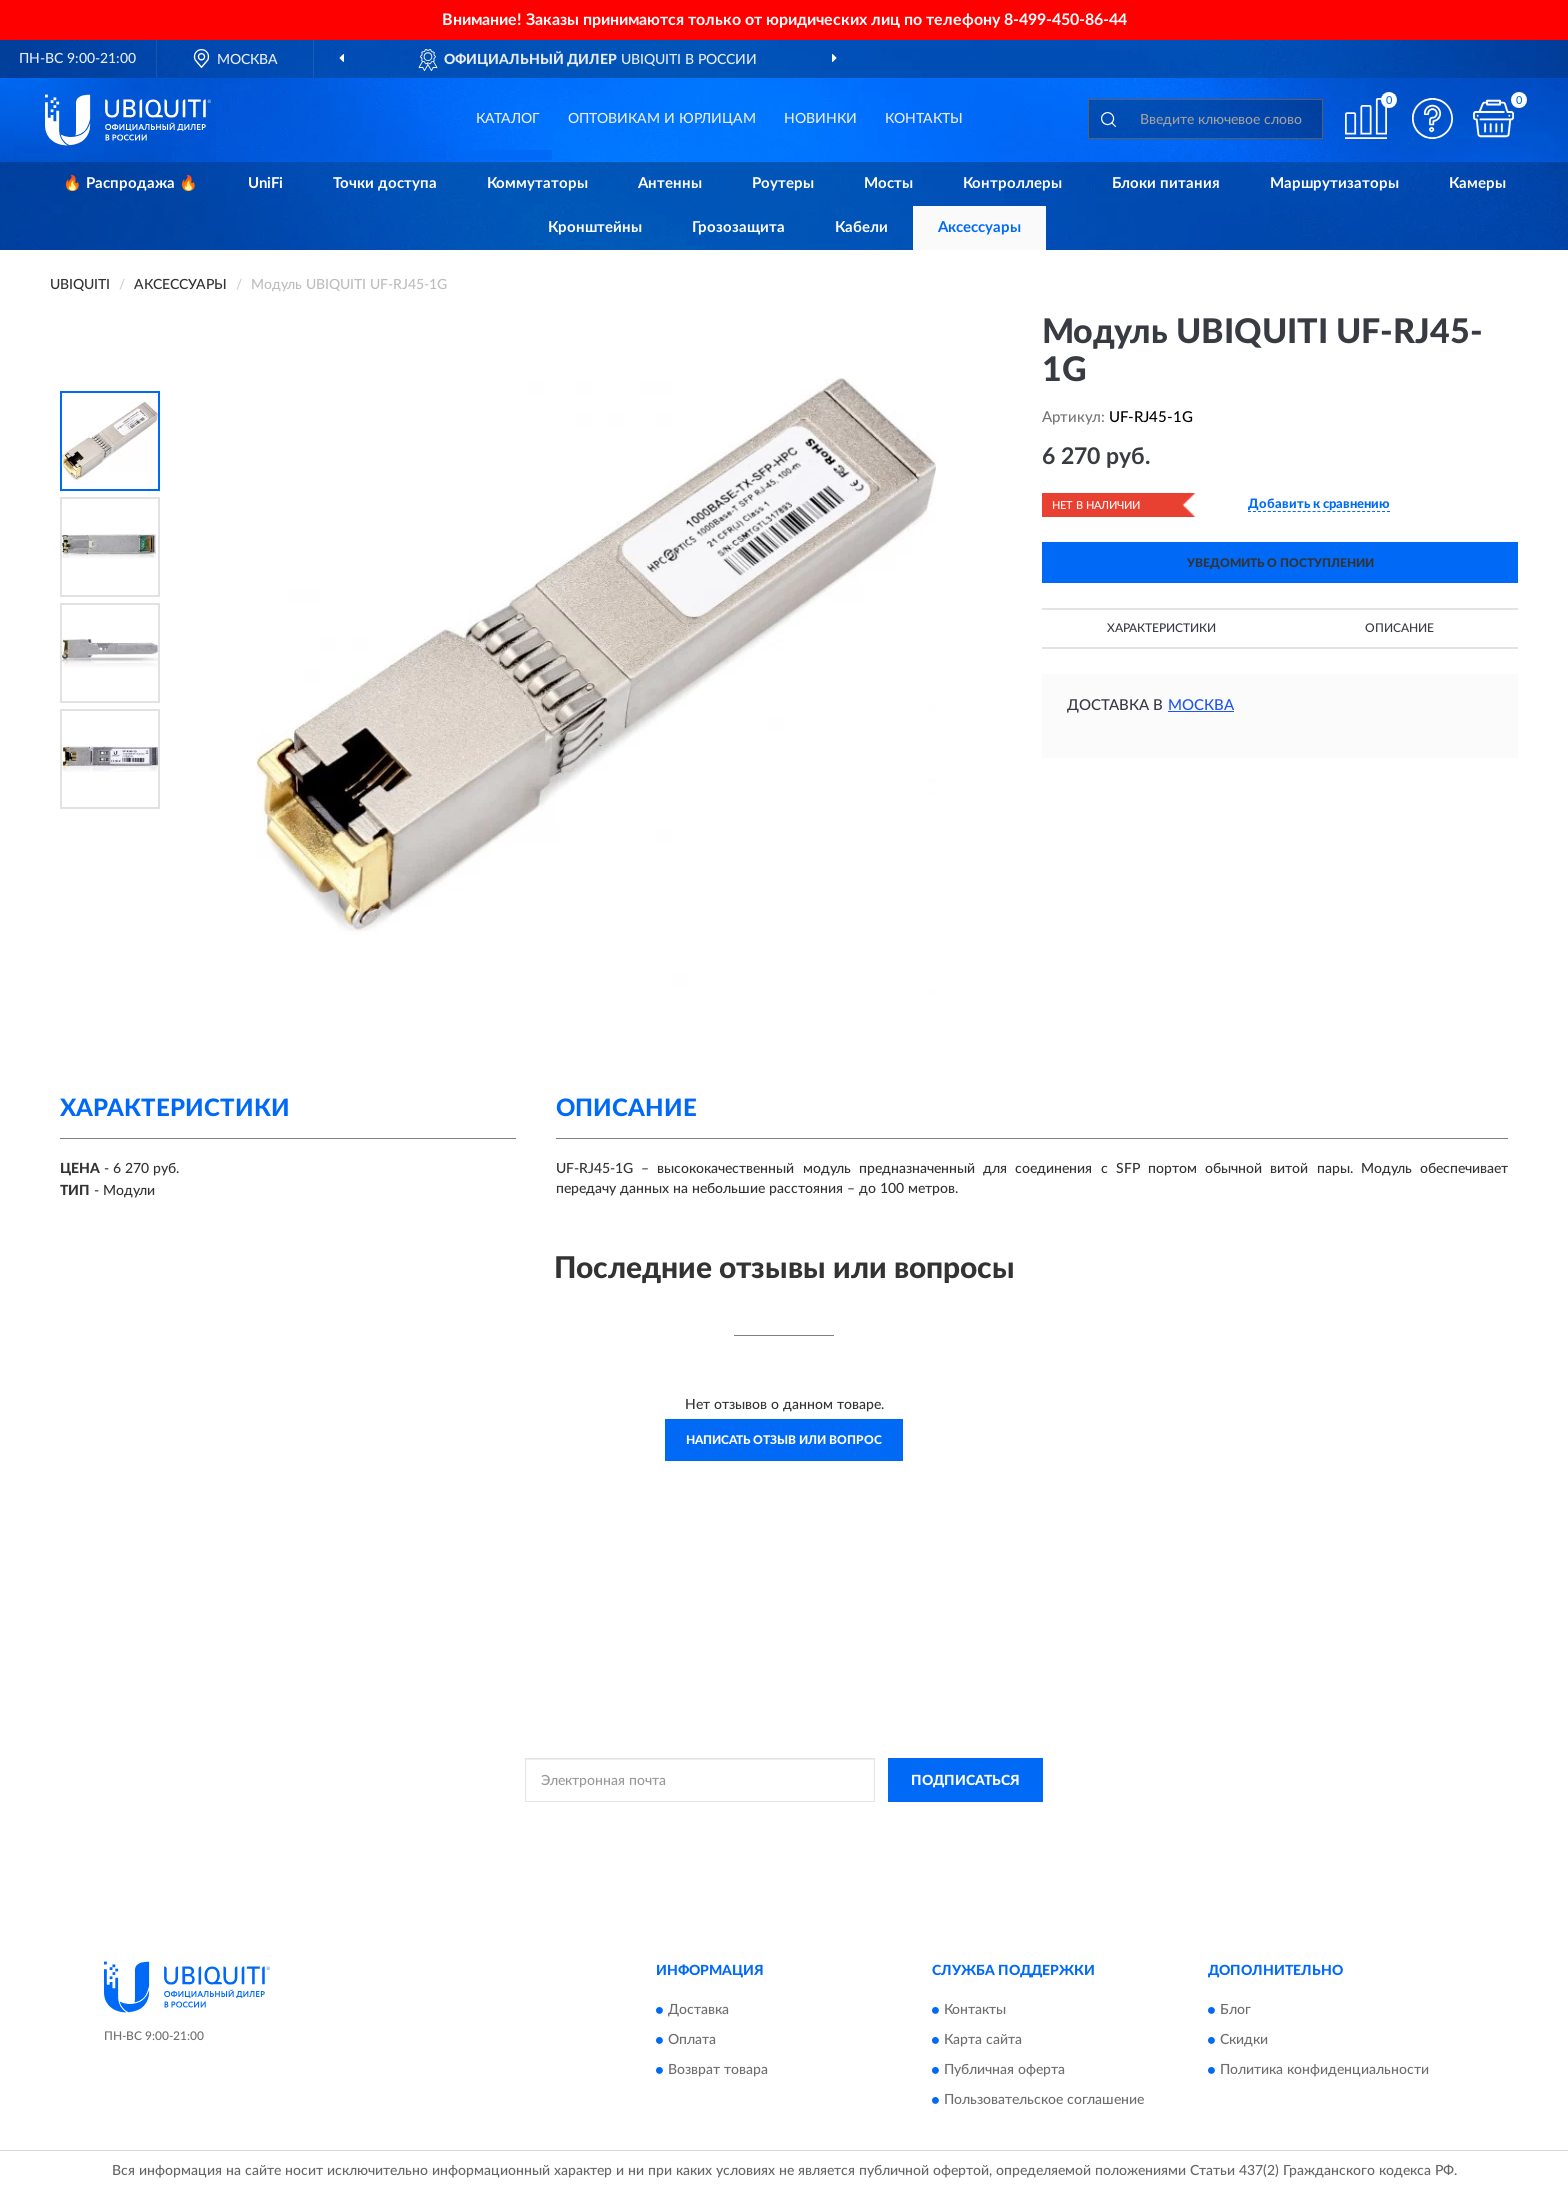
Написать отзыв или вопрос (784, 1440)
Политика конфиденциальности (1324, 2070)
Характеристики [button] (1161, 628)
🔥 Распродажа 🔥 (130, 183)
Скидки (1244, 2040)
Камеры (1477, 183)
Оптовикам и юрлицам (662, 119)
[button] (1433, 118)
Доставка (698, 2010)
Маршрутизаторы (1334, 183)
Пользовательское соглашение (1044, 2100)
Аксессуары (979, 227)
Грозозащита (738, 227)
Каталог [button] (508, 119)
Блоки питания (1166, 183)
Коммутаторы (537, 183)
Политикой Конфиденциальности (780, 1825)
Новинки (820, 119)
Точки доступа (385, 183)
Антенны (670, 183)
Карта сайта (983, 2040)
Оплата (692, 2040)
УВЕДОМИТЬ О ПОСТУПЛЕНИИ (1280, 563)
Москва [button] (1201, 705)
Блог (1235, 2010)
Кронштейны (595, 227)
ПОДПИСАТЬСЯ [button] (965, 1781)
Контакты (924, 119)
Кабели (861, 227)
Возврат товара (718, 2070)
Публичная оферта (1004, 2070)
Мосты (888, 183)
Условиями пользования (956, 1825)
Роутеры (783, 183)
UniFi (265, 183)
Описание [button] (1399, 628)
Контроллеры (1012, 183)
